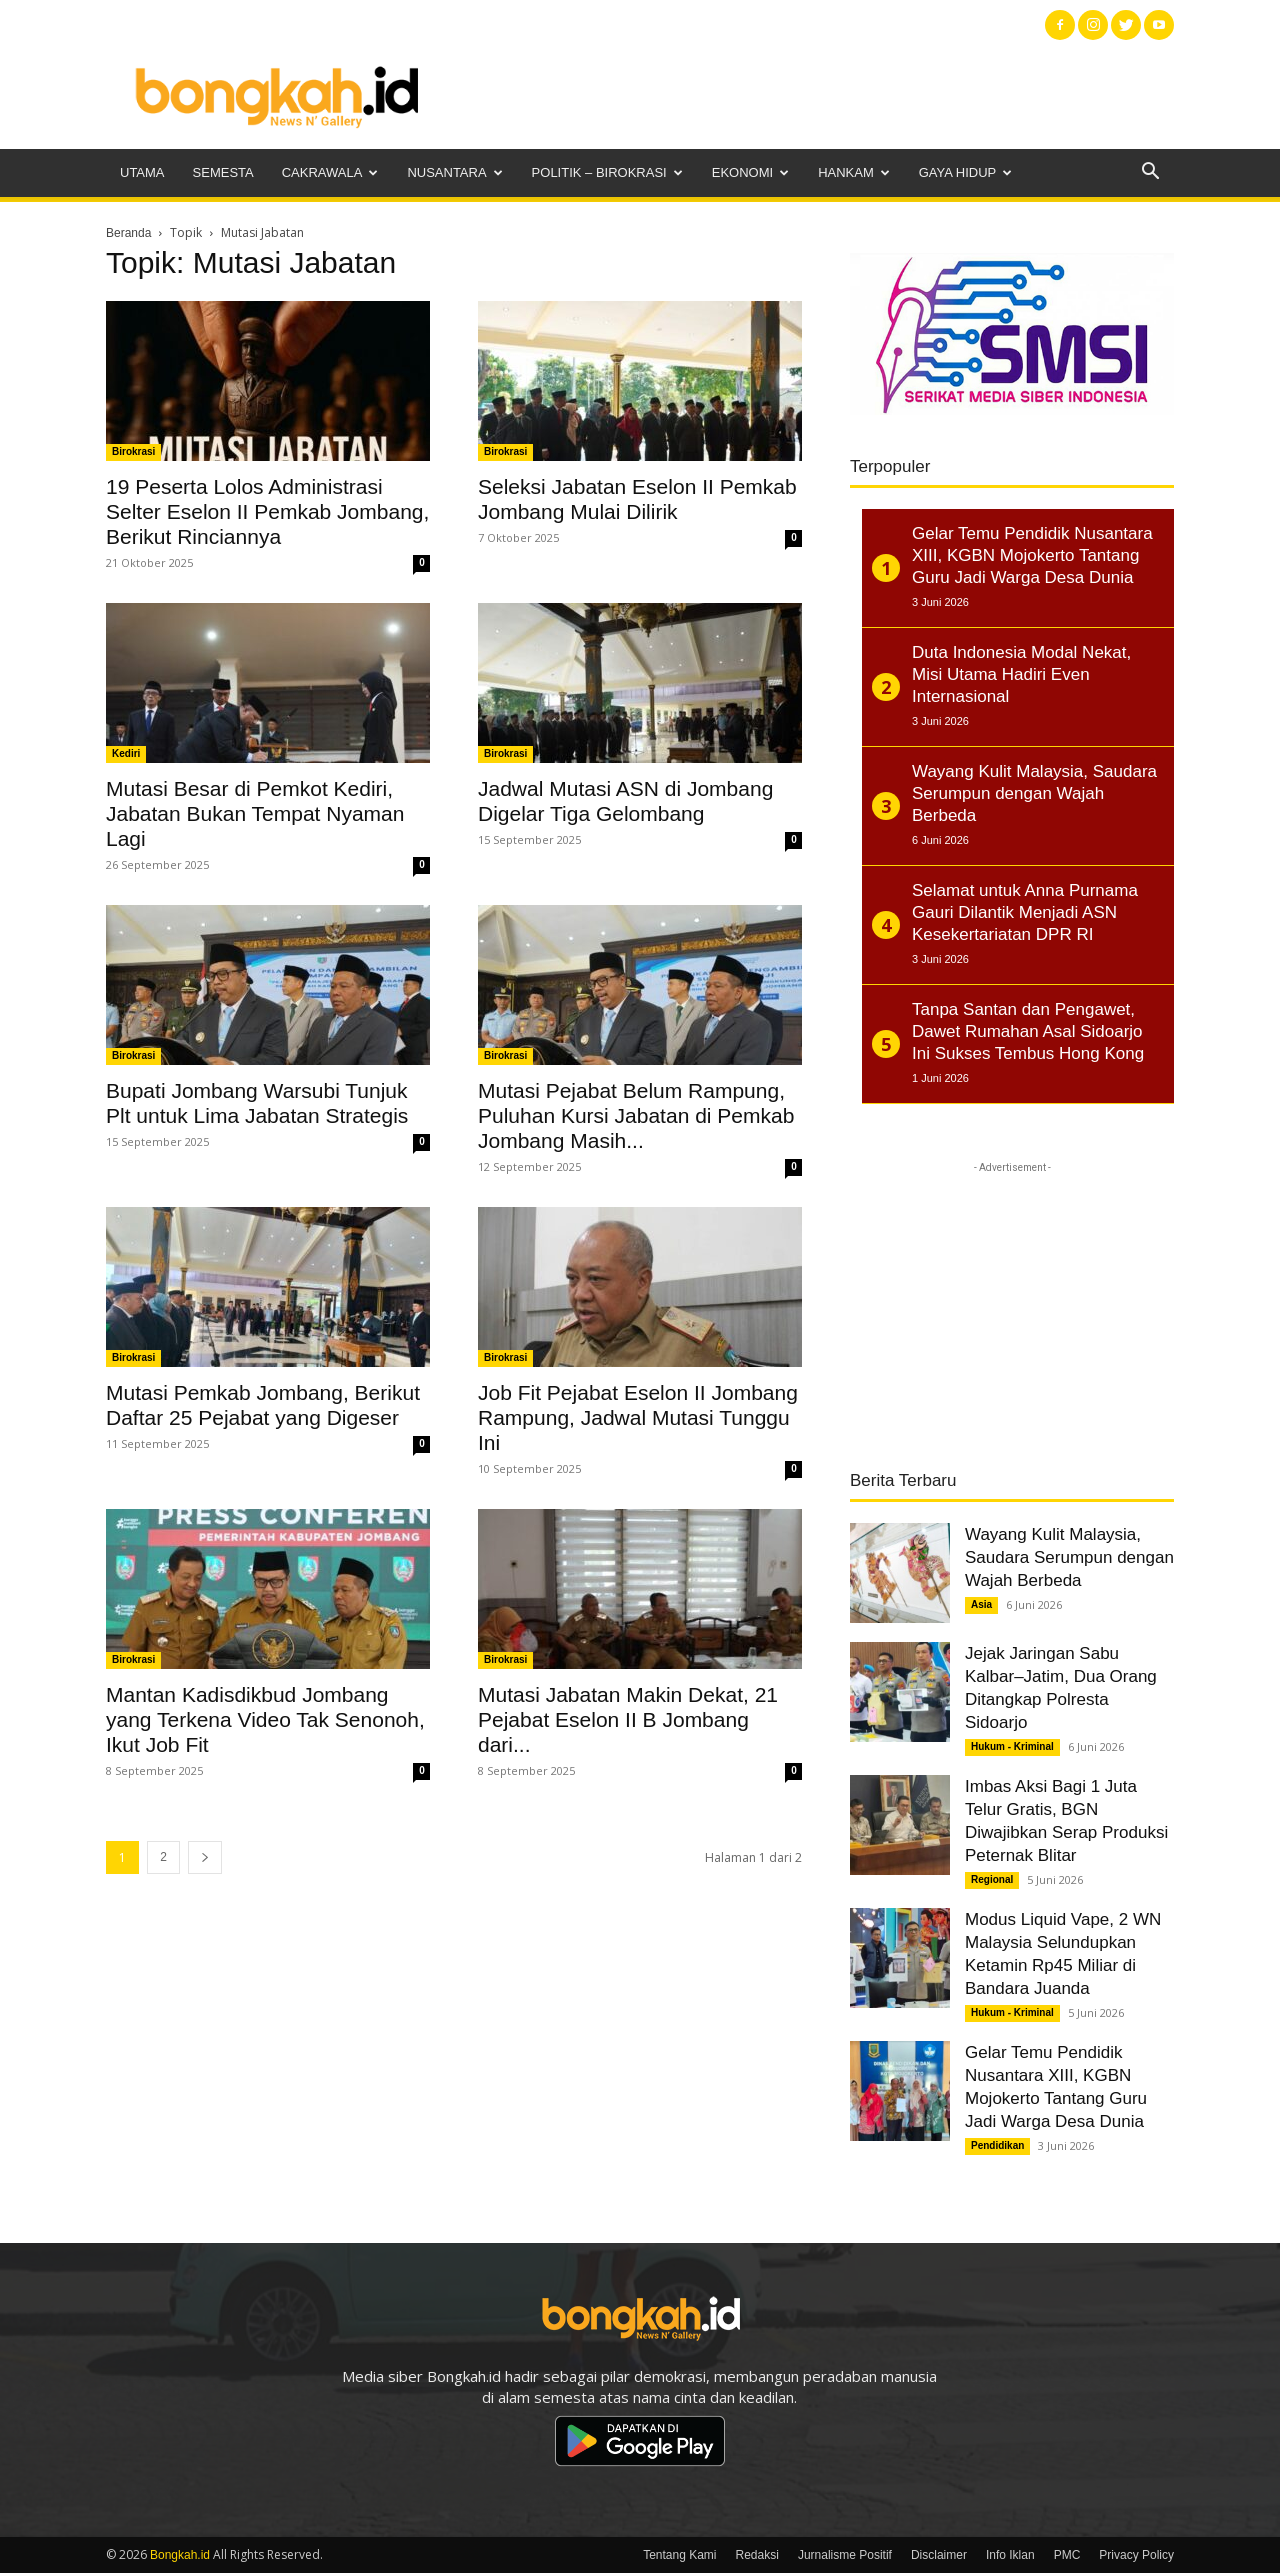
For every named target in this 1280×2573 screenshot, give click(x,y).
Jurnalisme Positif (845, 2555)
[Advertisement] (810, 95)
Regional (992, 1879)
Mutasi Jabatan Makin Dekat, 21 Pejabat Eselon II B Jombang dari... (628, 1719)
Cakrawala (330, 172)
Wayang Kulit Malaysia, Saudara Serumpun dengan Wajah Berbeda (1069, 1557)
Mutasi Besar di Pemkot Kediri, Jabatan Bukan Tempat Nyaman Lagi (255, 813)
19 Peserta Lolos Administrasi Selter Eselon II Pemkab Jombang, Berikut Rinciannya (267, 511)
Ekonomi (750, 172)
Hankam (854, 172)
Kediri (126, 753)
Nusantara (454, 172)
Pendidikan (997, 2145)
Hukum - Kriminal (1012, 1746)
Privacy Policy (1136, 2555)
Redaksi (757, 2555)
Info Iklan (1010, 2555)
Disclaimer (939, 2555)
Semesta (223, 172)
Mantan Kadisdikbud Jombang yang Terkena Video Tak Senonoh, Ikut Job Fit (265, 1719)
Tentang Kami (679, 2555)
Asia (981, 1604)
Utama (142, 172)
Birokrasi (133, 451)
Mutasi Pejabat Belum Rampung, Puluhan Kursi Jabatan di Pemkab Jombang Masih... (636, 1115)
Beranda (128, 233)
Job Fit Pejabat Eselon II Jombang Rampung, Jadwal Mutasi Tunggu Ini (638, 1417)
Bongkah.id (180, 2555)
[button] (1150, 173)
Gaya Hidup (966, 172)
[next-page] (205, 1857)
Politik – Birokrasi (607, 172)
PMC (1067, 2555)
